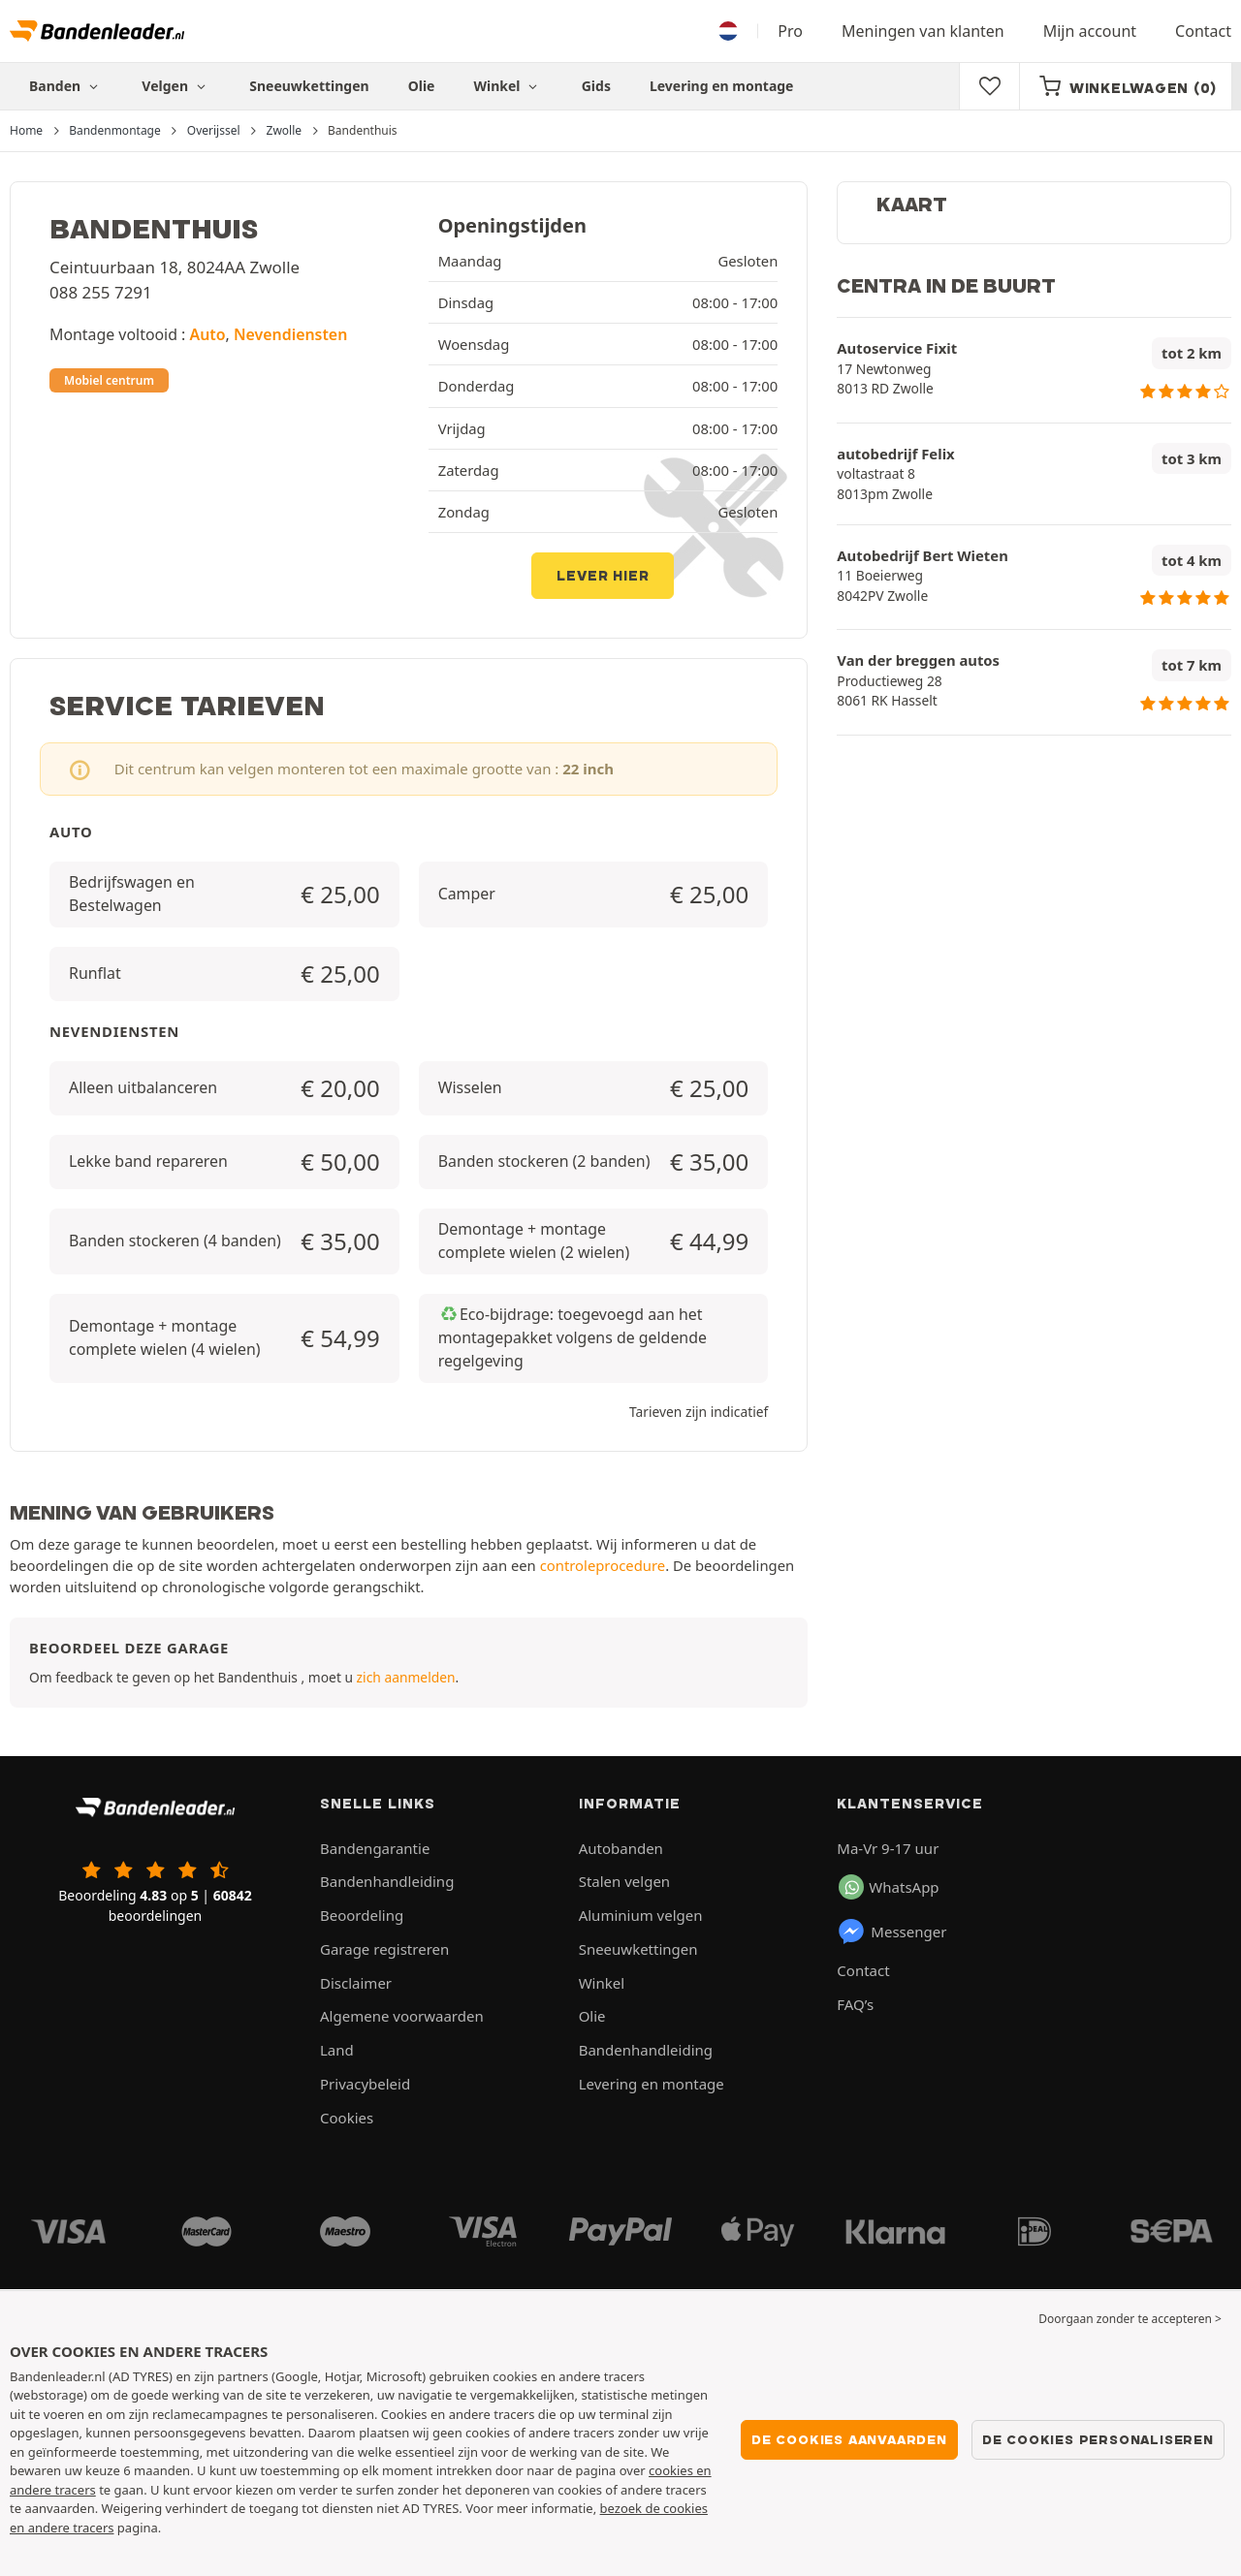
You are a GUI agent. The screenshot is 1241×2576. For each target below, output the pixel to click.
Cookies (346, 2117)
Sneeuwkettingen (308, 86)
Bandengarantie (375, 1848)
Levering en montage (722, 86)
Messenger (891, 1931)
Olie (421, 86)
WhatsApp (889, 1887)
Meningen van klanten (923, 31)
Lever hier (603, 575)
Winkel (507, 86)
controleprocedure (602, 1565)
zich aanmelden (406, 1677)
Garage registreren (384, 1949)
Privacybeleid (365, 2083)
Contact (1203, 31)
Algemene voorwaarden (402, 2016)
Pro (790, 31)
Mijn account (1089, 31)
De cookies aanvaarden (849, 2439)
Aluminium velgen (641, 1915)
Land (337, 2049)
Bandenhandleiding (387, 1881)
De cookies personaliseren (1098, 2439)
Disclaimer (356, 1983)
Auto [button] (208, 334)
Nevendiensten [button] (290, 334)
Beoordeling (361, 1915)
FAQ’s (855, 2004)
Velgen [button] (176, 86)
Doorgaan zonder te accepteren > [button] (1130, 2318)
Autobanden (621, 1848)
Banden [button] (66, 86)
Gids (596, 86)
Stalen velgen (624, 1881)
